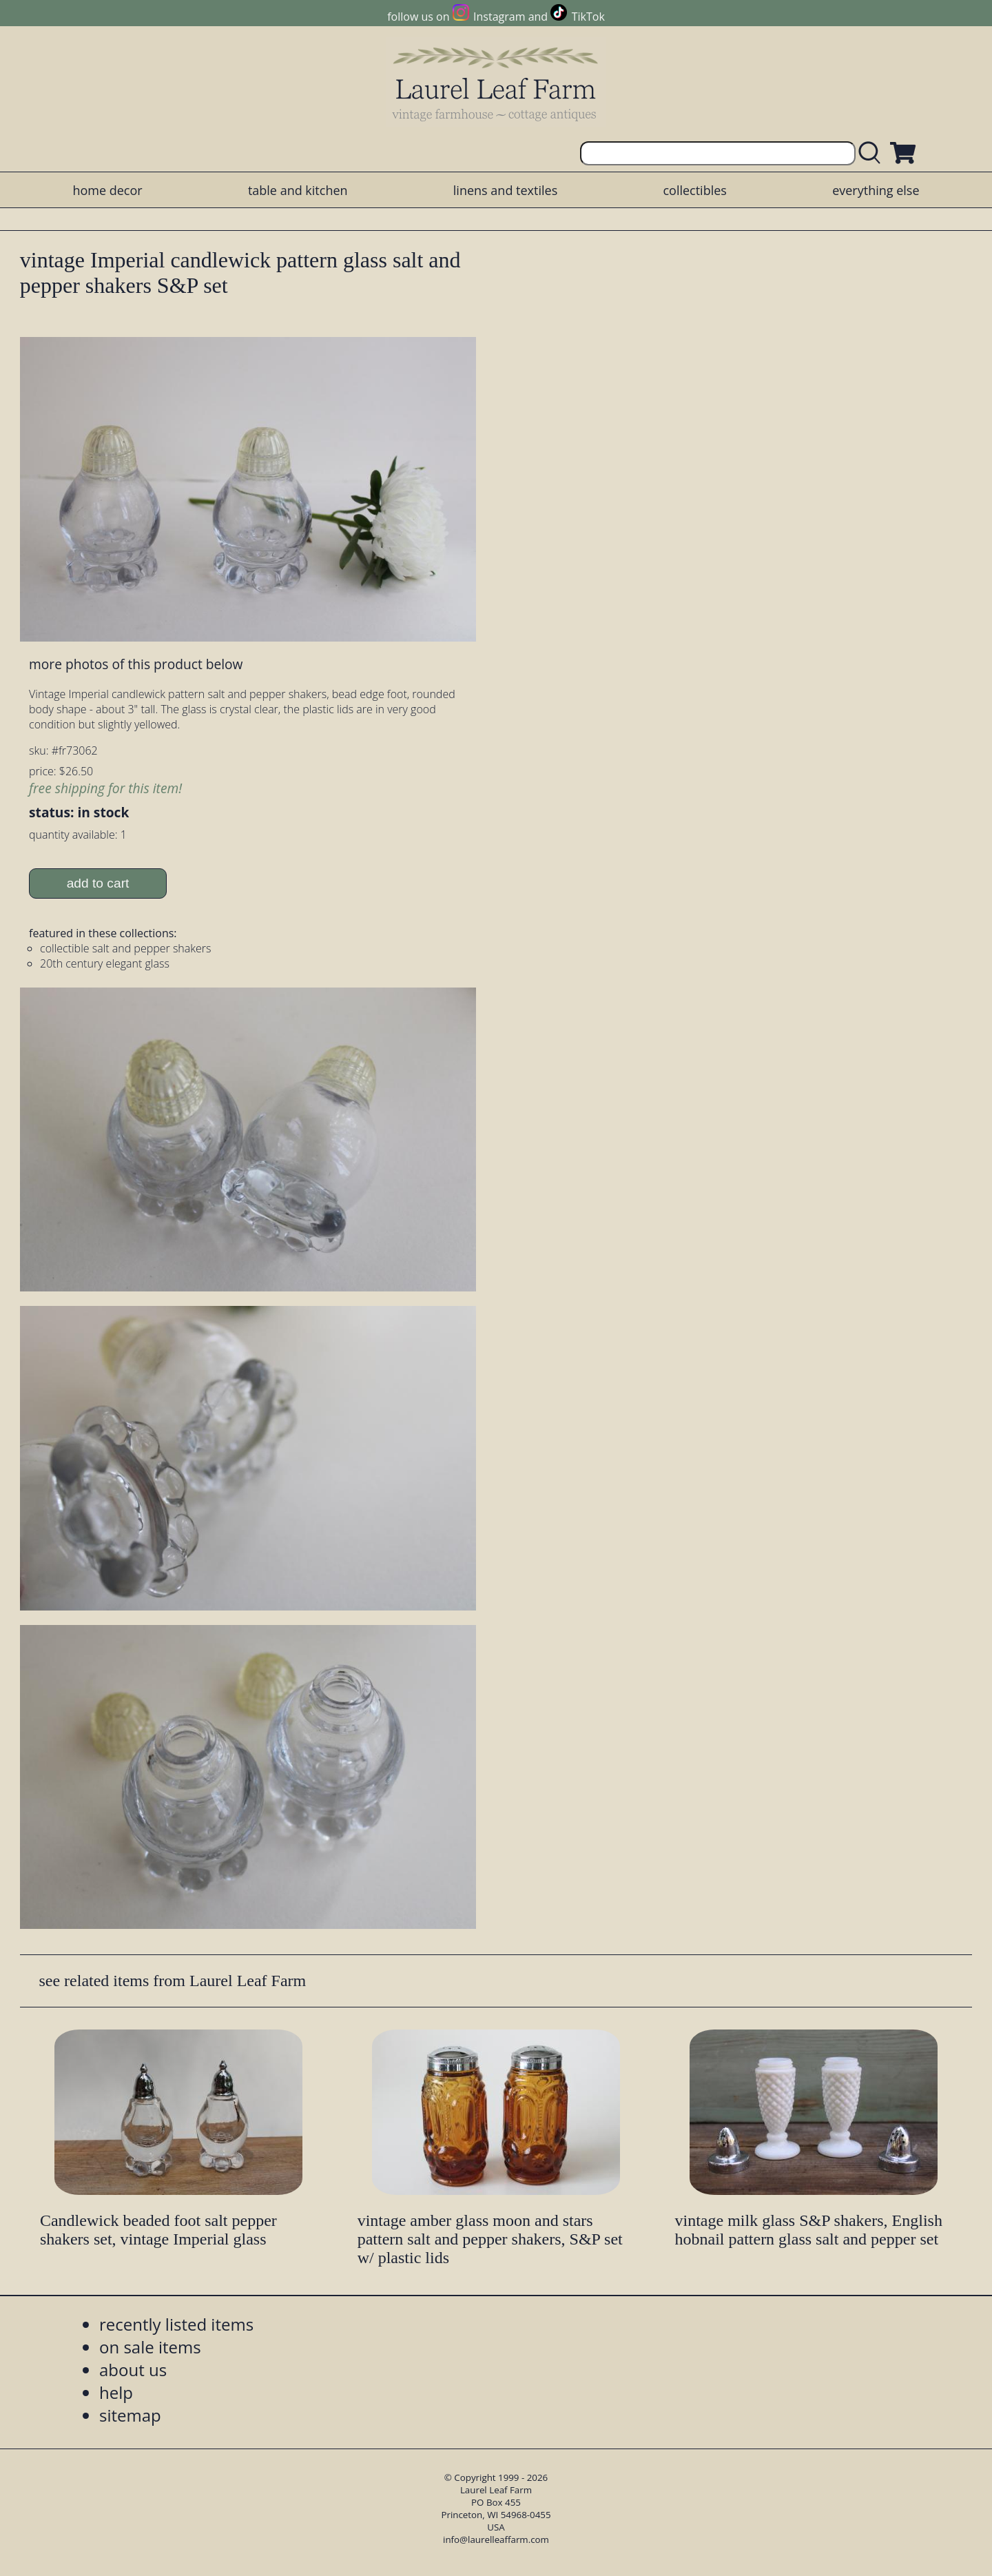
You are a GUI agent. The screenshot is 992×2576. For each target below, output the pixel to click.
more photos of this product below (135, 664)
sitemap (130, 2415)
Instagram (499, 16)
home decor (107, 190)
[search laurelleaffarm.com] (873, 153)
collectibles (694, 190)
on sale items (150, 2346)
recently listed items (176, 2324)
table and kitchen (298, 190)
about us (133, 2369)
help (116, 2392)
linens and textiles (505, 190)
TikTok (588, 16)
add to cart (98, 883)
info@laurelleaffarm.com (496, 2539)
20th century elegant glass (104, 963)
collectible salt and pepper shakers (125, 948)
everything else (875, 190)
